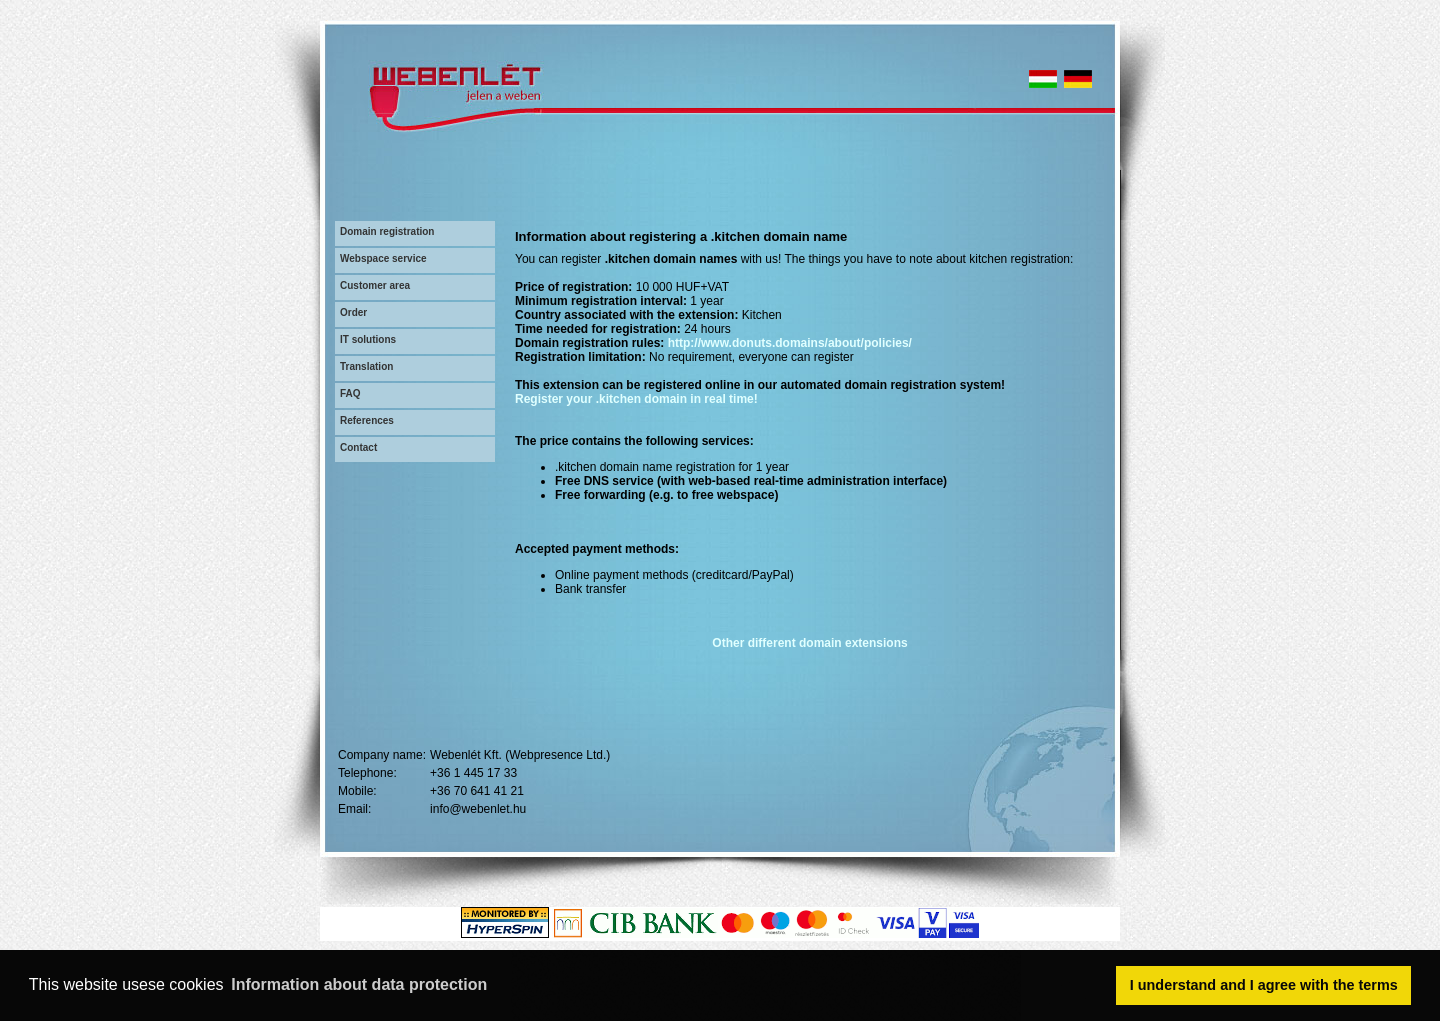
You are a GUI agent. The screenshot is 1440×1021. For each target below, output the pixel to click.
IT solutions (368, 339)
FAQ (350, 393)
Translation (366, 366)
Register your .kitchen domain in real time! (636, 399)
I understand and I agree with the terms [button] (1264, 985)
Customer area (375, 285)
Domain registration (387, 231)
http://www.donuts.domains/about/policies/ (790, 343)
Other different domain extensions (809, 643)
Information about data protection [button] (359, 984)
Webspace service (383, 258)
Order (353, 312)
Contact (358, 447)
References (367, 420)
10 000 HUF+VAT (682, 287)
